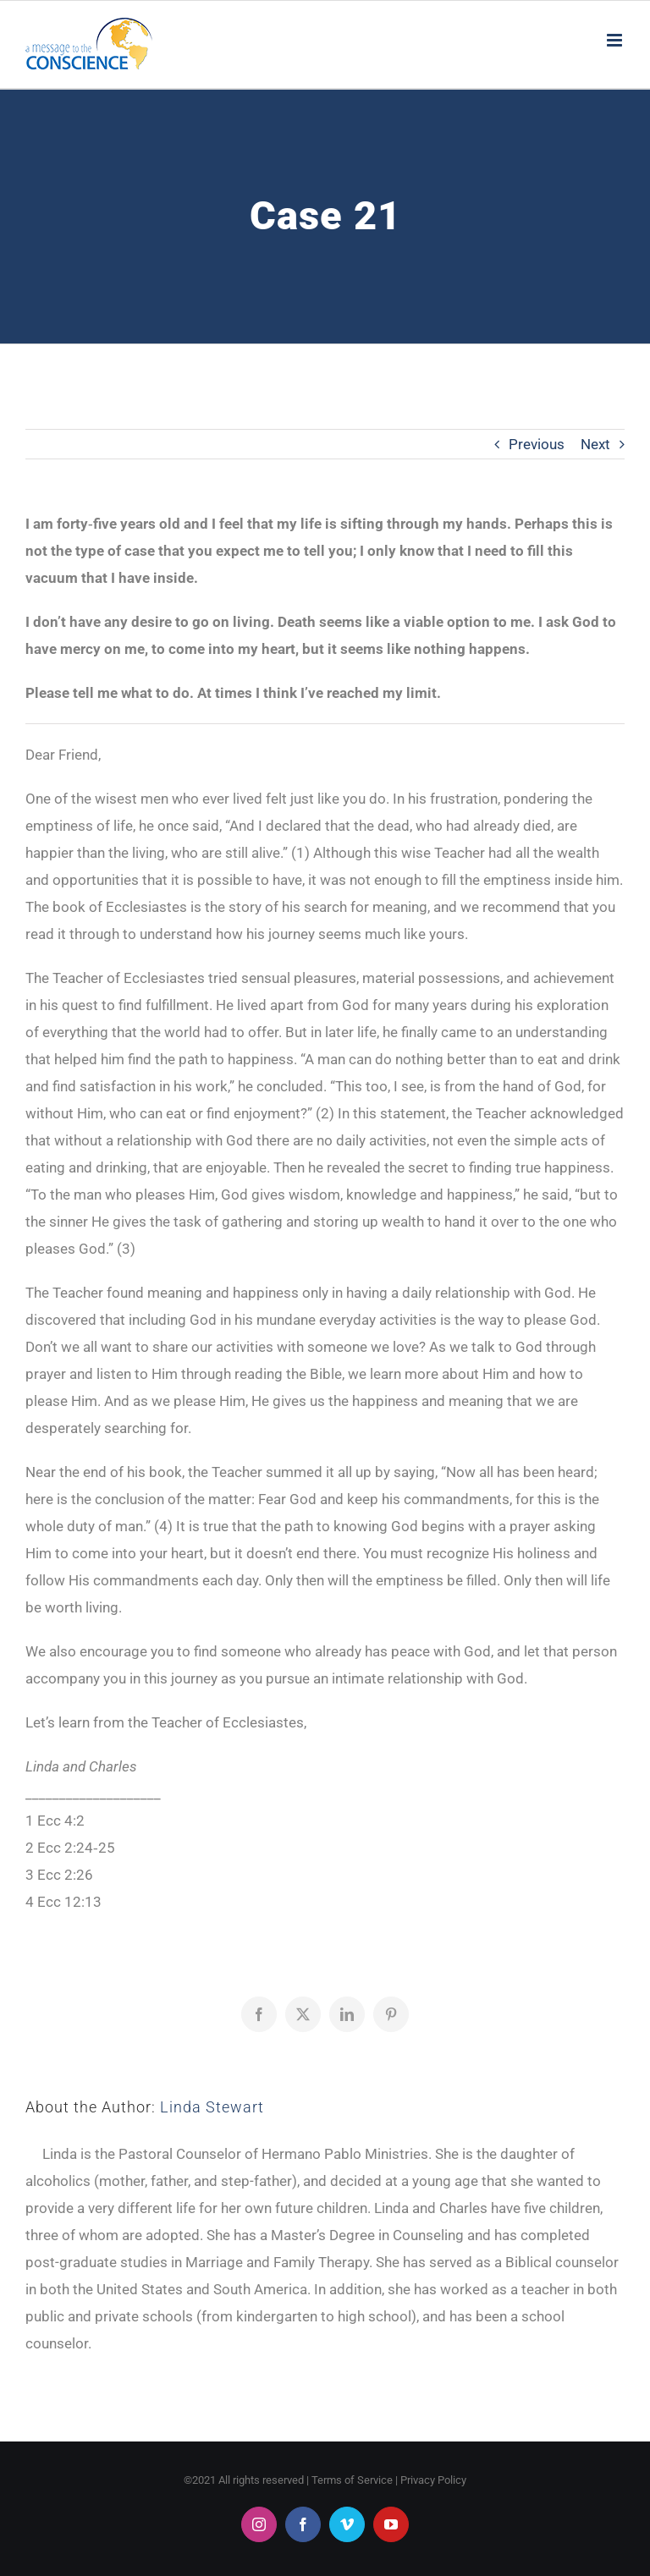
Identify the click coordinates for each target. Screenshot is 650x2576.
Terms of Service (352, 2480)
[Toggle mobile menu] (616, 40)
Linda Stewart (212, 2107)
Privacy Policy (433, 2480)
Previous (537, 444)
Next (595, 444)
